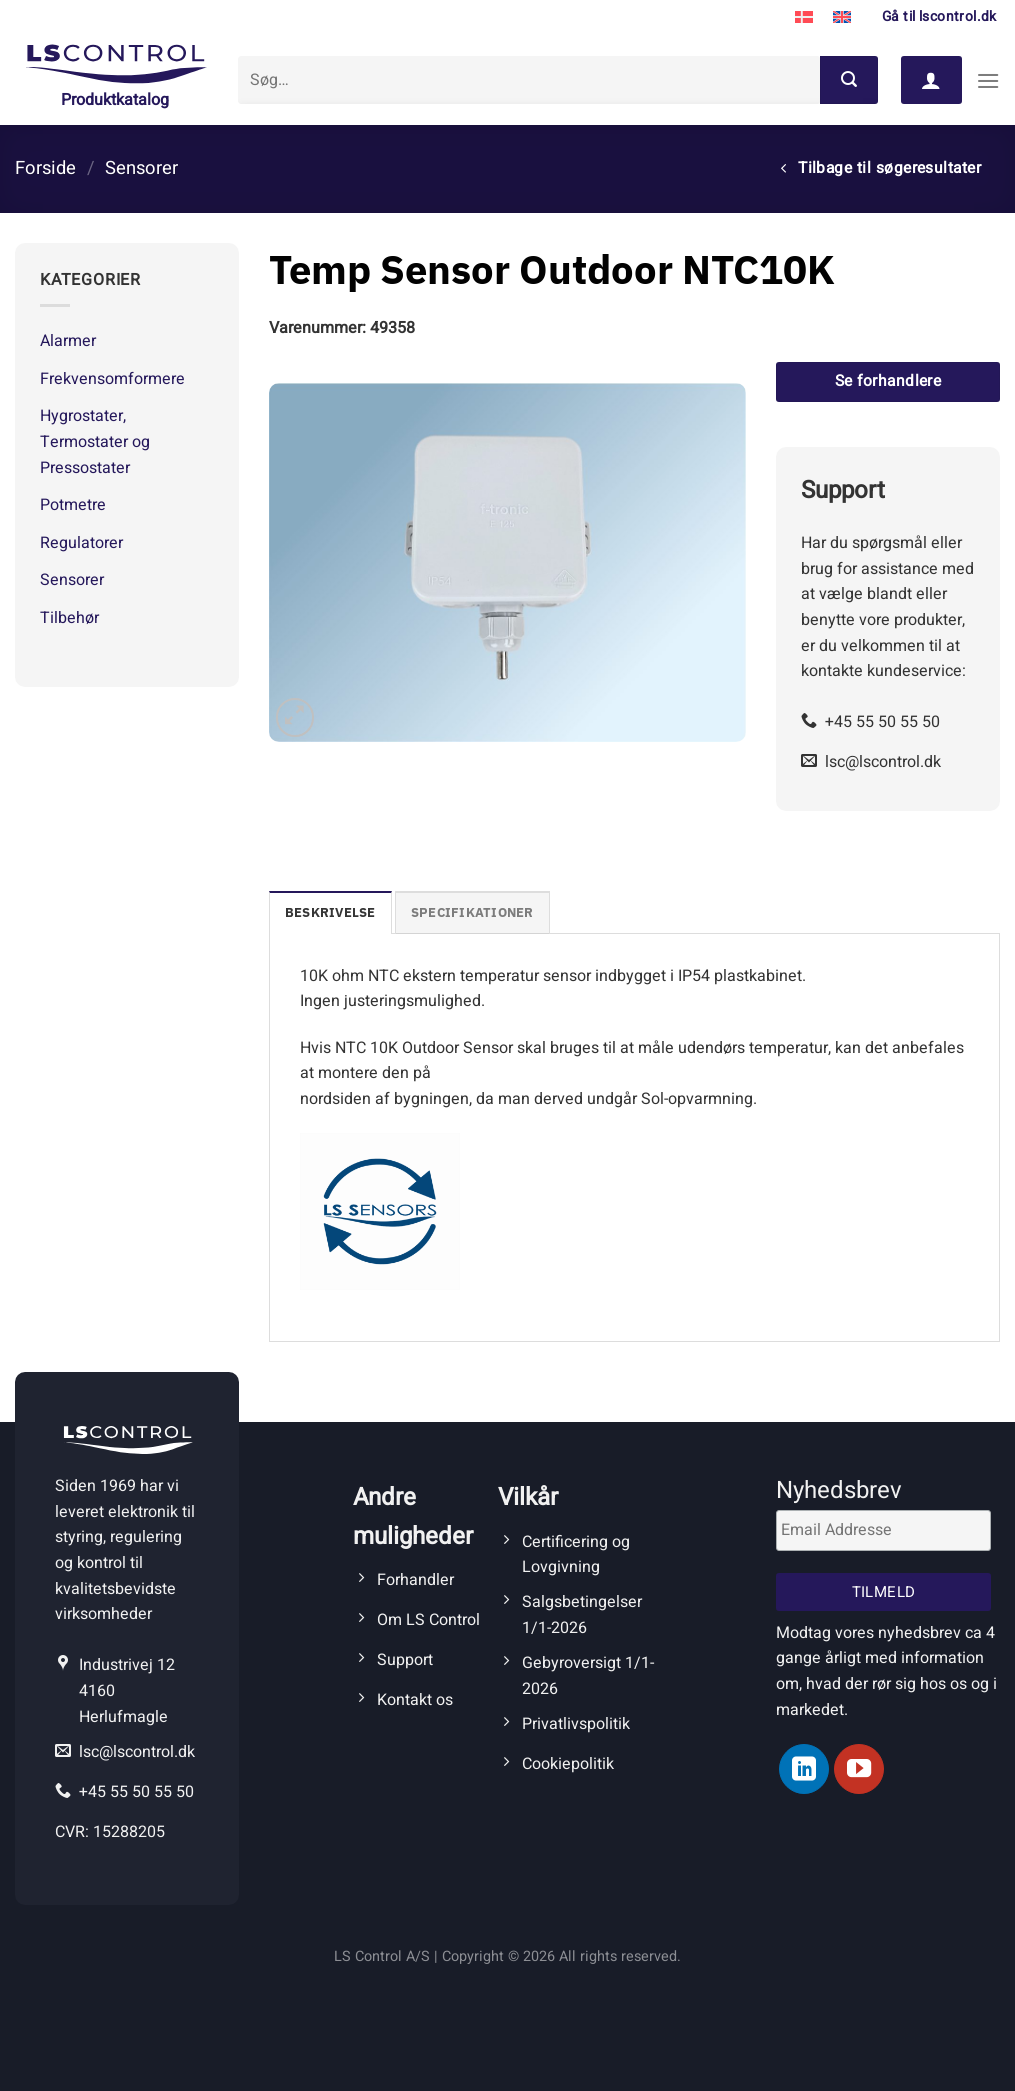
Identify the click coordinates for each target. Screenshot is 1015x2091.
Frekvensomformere (112, 379)
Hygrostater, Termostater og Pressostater (95, 441)
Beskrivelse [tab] (330, 912)
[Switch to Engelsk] (842, 18)
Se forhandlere (888, 381)
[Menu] (988, 80)
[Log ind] (931, 80)
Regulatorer (81, 543)
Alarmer (68, 341)
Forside (45, 168)
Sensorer (141, 168)
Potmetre (73, 505)
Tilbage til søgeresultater (881, 168)
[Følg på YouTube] (859, 1769)
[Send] (849, 80)
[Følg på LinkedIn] (804, 1769)
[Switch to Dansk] (804, 18)
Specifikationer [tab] (472, 912)
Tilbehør (69, 618)
